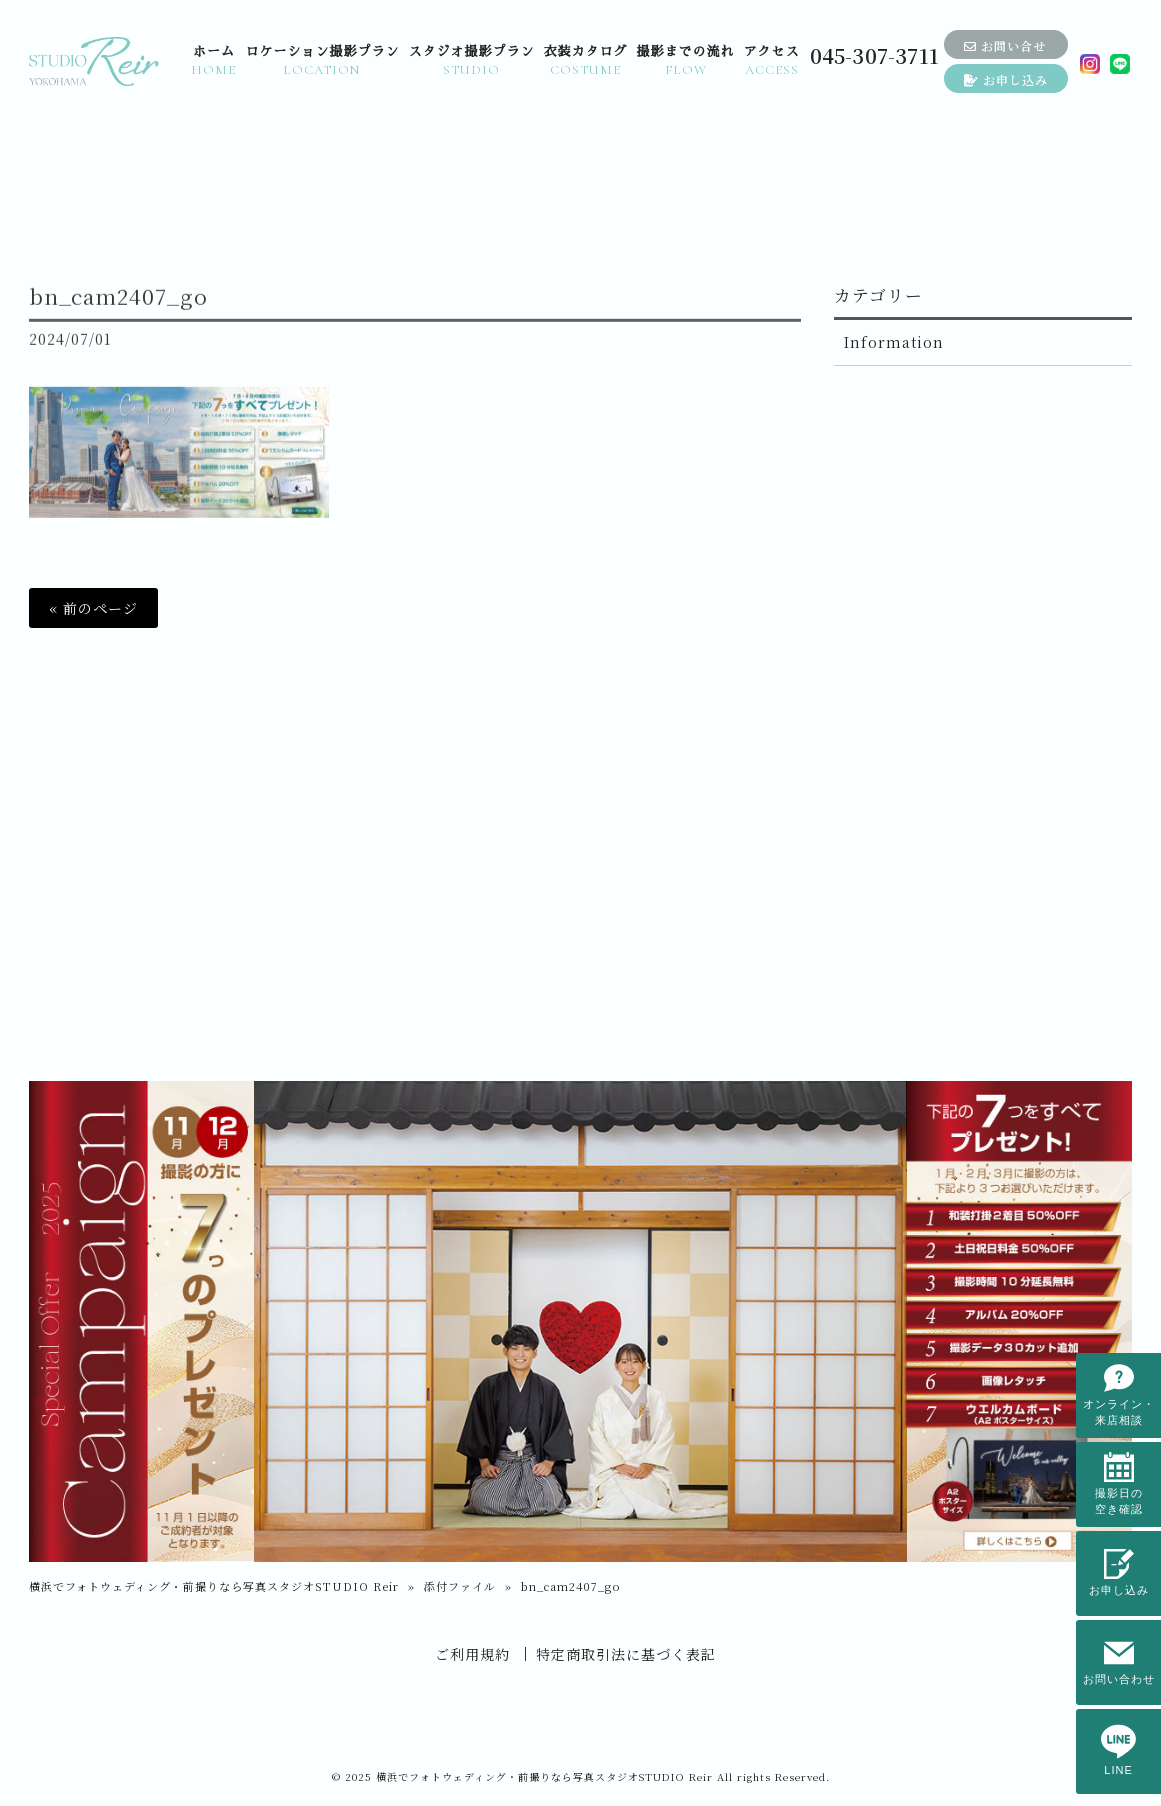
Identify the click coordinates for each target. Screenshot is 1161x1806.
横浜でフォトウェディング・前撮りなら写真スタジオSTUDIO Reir (214, 1586)
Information (894, 342)
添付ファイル (460, 1586)
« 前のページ (93, 608)
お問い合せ (1005, 45)
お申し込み (1006, 79)
